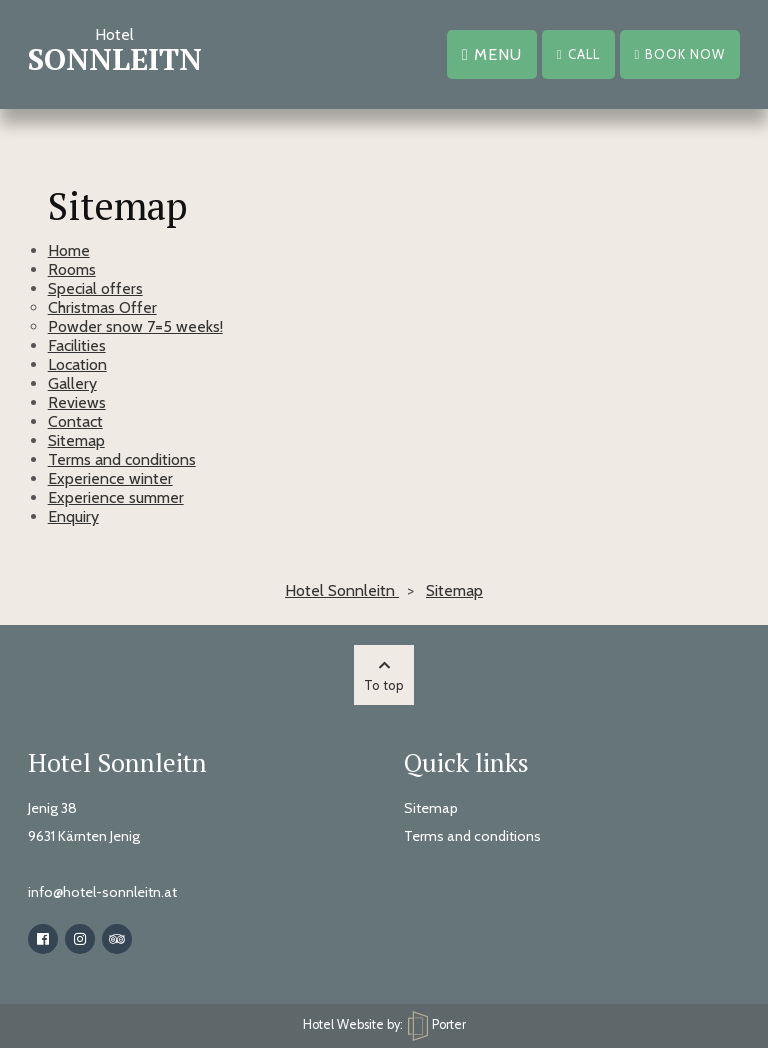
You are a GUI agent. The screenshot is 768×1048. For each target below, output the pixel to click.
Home (69, 250)
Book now (680, 54)
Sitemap (76, 440)
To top (384, 676)
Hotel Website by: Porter (384, 1024)
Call (578, 54)
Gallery (72, 383)
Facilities (77, 345)
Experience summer (116, 497)
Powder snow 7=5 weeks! (135, 326)
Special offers (95, 288)
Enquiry (73, 516)
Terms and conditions (122, 459)
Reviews (77, 402)
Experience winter (110, 478)
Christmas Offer (102, 307)
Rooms (72, 269)
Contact (75, 421)
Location (77, 364)
